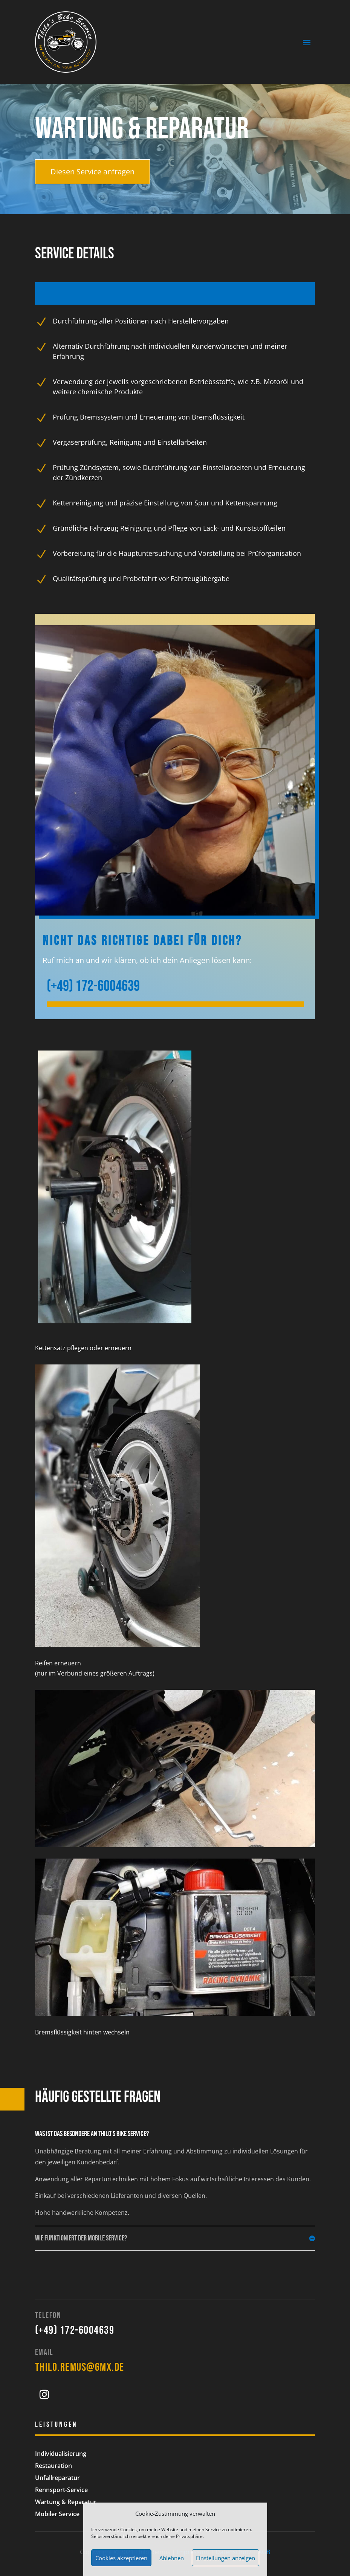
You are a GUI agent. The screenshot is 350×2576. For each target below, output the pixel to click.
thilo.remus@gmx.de (79, 2367)
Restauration (53, 2466)
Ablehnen (171, 2558)
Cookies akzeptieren (121, 2558)
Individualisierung (60, 2453)
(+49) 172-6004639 (75, 2330)
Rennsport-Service (61, 2490)
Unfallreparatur (57, 2478)
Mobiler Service (57, 2514)
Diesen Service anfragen (92, 171)
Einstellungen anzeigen (225, 2558)
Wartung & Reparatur (65, 2502)
